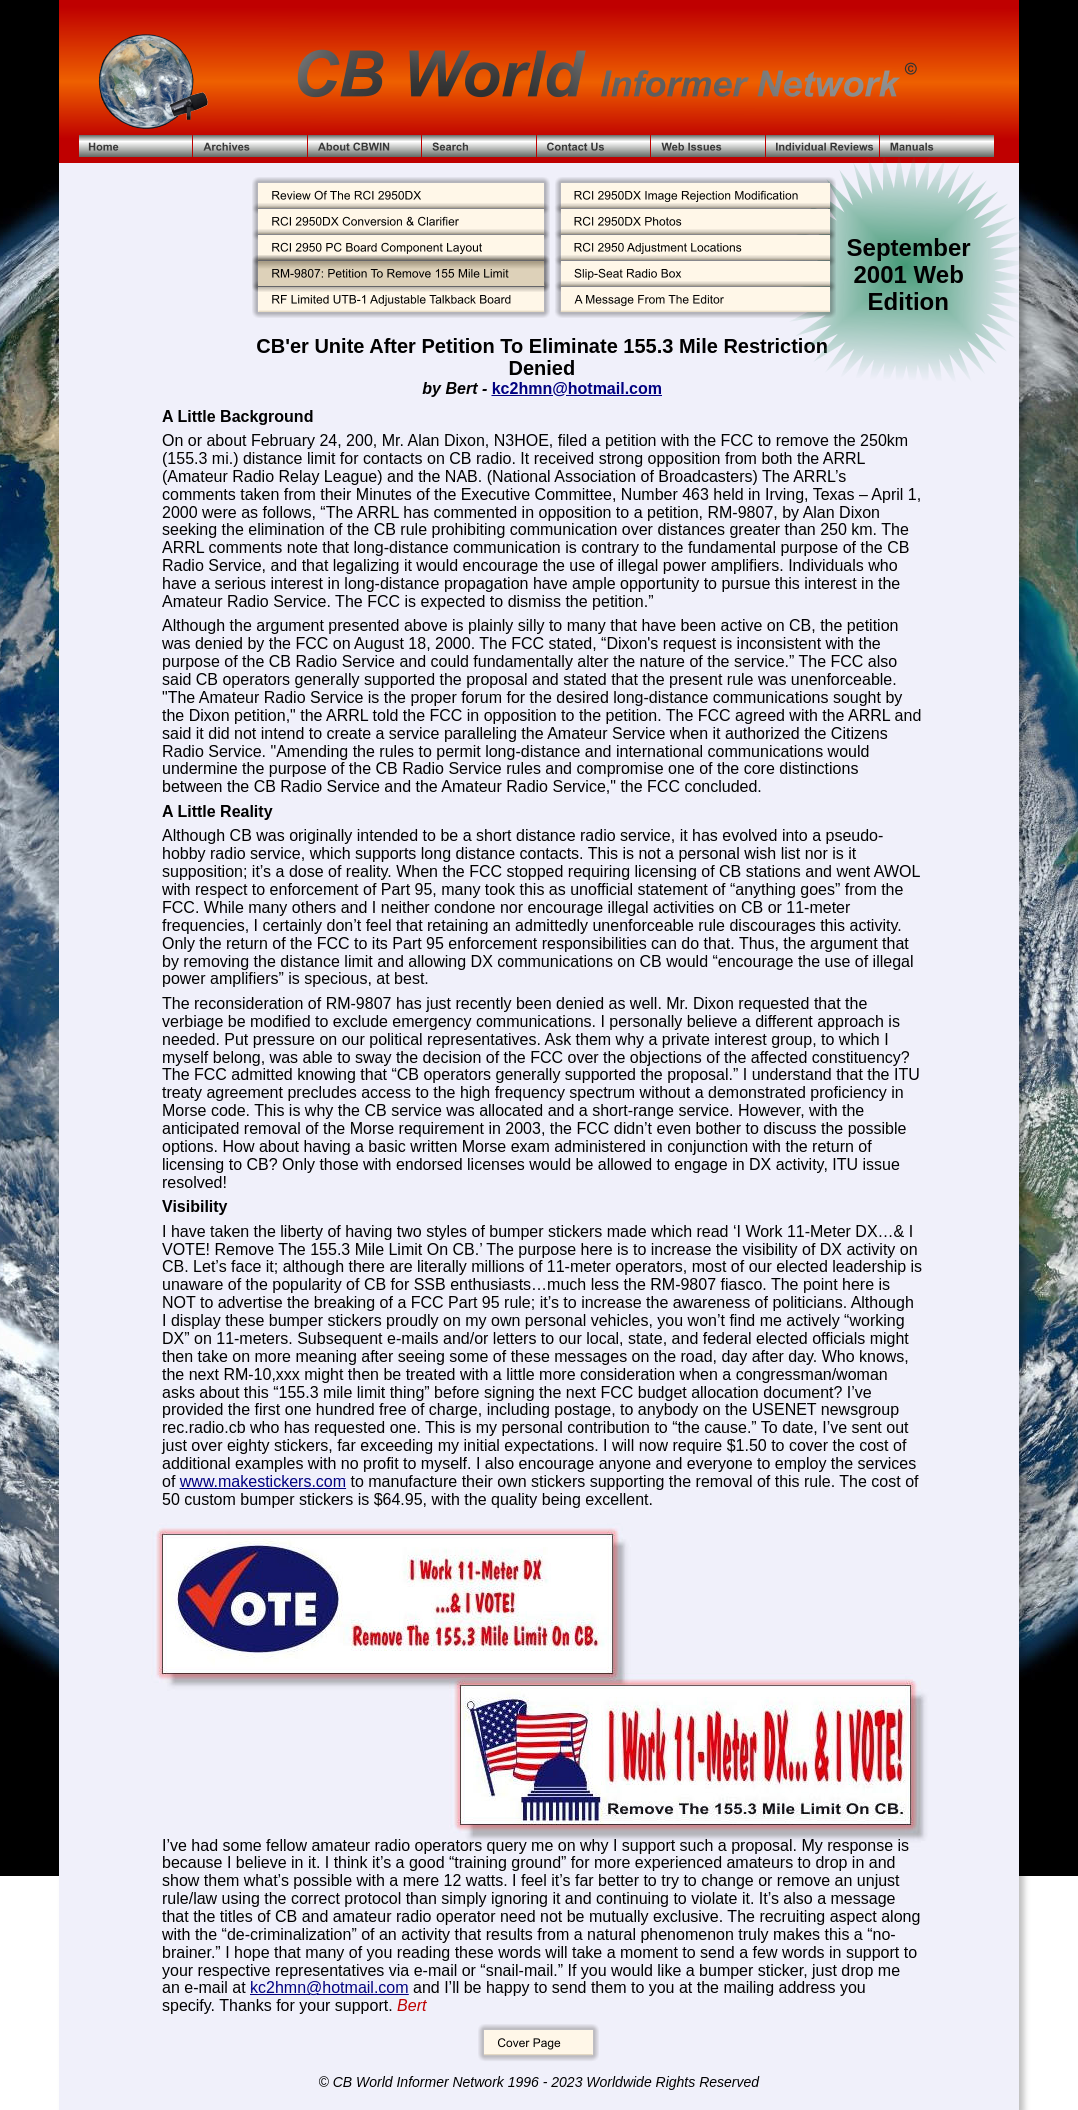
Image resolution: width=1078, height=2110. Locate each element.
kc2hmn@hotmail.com (577, 388)
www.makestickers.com (263, 1481)
